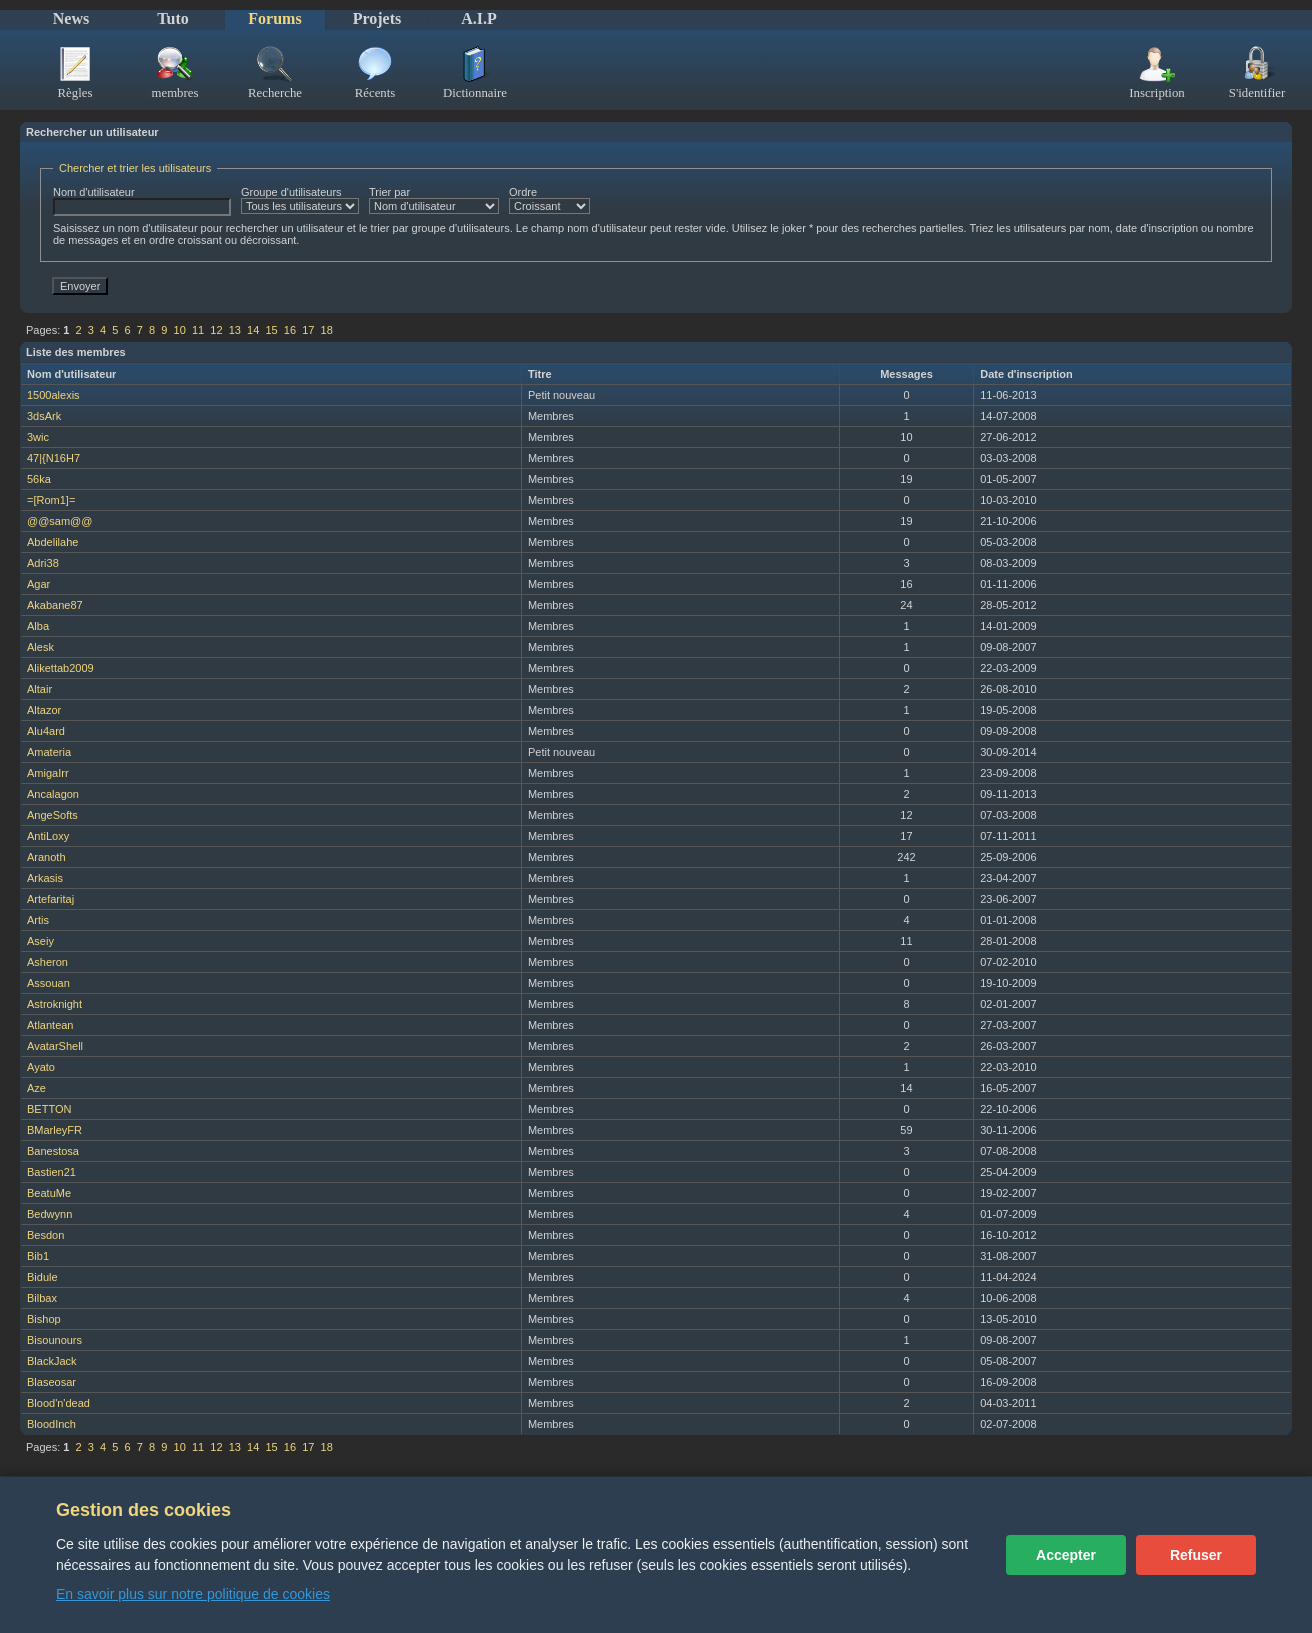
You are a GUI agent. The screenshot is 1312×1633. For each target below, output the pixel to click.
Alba (38, 626)
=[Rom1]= (51, 500)
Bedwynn (49, 1214)
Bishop (44, 1319)
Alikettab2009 (60, 668)
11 (198, 330)
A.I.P (479, 18)
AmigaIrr (48, 773)
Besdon (45, 1235)
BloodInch (51, 1424)
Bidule (42, 1277)
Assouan (48, 983)
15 (271, 330)
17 (308, 330)
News (71, 18)
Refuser (1196, 1555)
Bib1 (38, 1256)
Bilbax (42, 1298)
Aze (36, 1088)
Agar (38, 584)
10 (180, 330)
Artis (38, 920)
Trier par (434, 200)
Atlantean (50, 1025)
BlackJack (52, 1361)
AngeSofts (52, 815)
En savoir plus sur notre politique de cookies (193, 1594)
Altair (39, 689)
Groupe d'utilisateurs (300, 200)
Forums (274, 18)
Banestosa (53, 1151)
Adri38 (43, 563)
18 (327, 330)
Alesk (40, 647)
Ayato (41, 1067)
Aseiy (40, 941)
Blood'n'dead (58, 1403)
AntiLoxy (48, 836)
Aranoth (46, 857)
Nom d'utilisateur (142, 201)
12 (216, 330)
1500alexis (53, 395)
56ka (39, 479)
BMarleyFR (54, 1130)
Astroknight (54, 1004)
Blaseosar (51, 1382)
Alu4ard (46, 731)
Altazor (44, 710)
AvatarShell (55, 1046)
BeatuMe (49, 1193)
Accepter (1066, 1555)
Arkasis (45, 878)
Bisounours (54, 1340)
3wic (38, 437)
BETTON (49, 1109)
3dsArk (44, 416)
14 (253, 330)
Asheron (47, 962)
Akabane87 (55, 605)
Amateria (49, 752)
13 (235, 330)
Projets (377, 18)
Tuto (172, 18)
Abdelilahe (52, 542)
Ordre (549, 200)
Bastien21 (51, 1172)
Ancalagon (53, 794)
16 (290, 330)
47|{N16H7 (53, 458)
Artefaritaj (50, 899)
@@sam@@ (59, 521)
